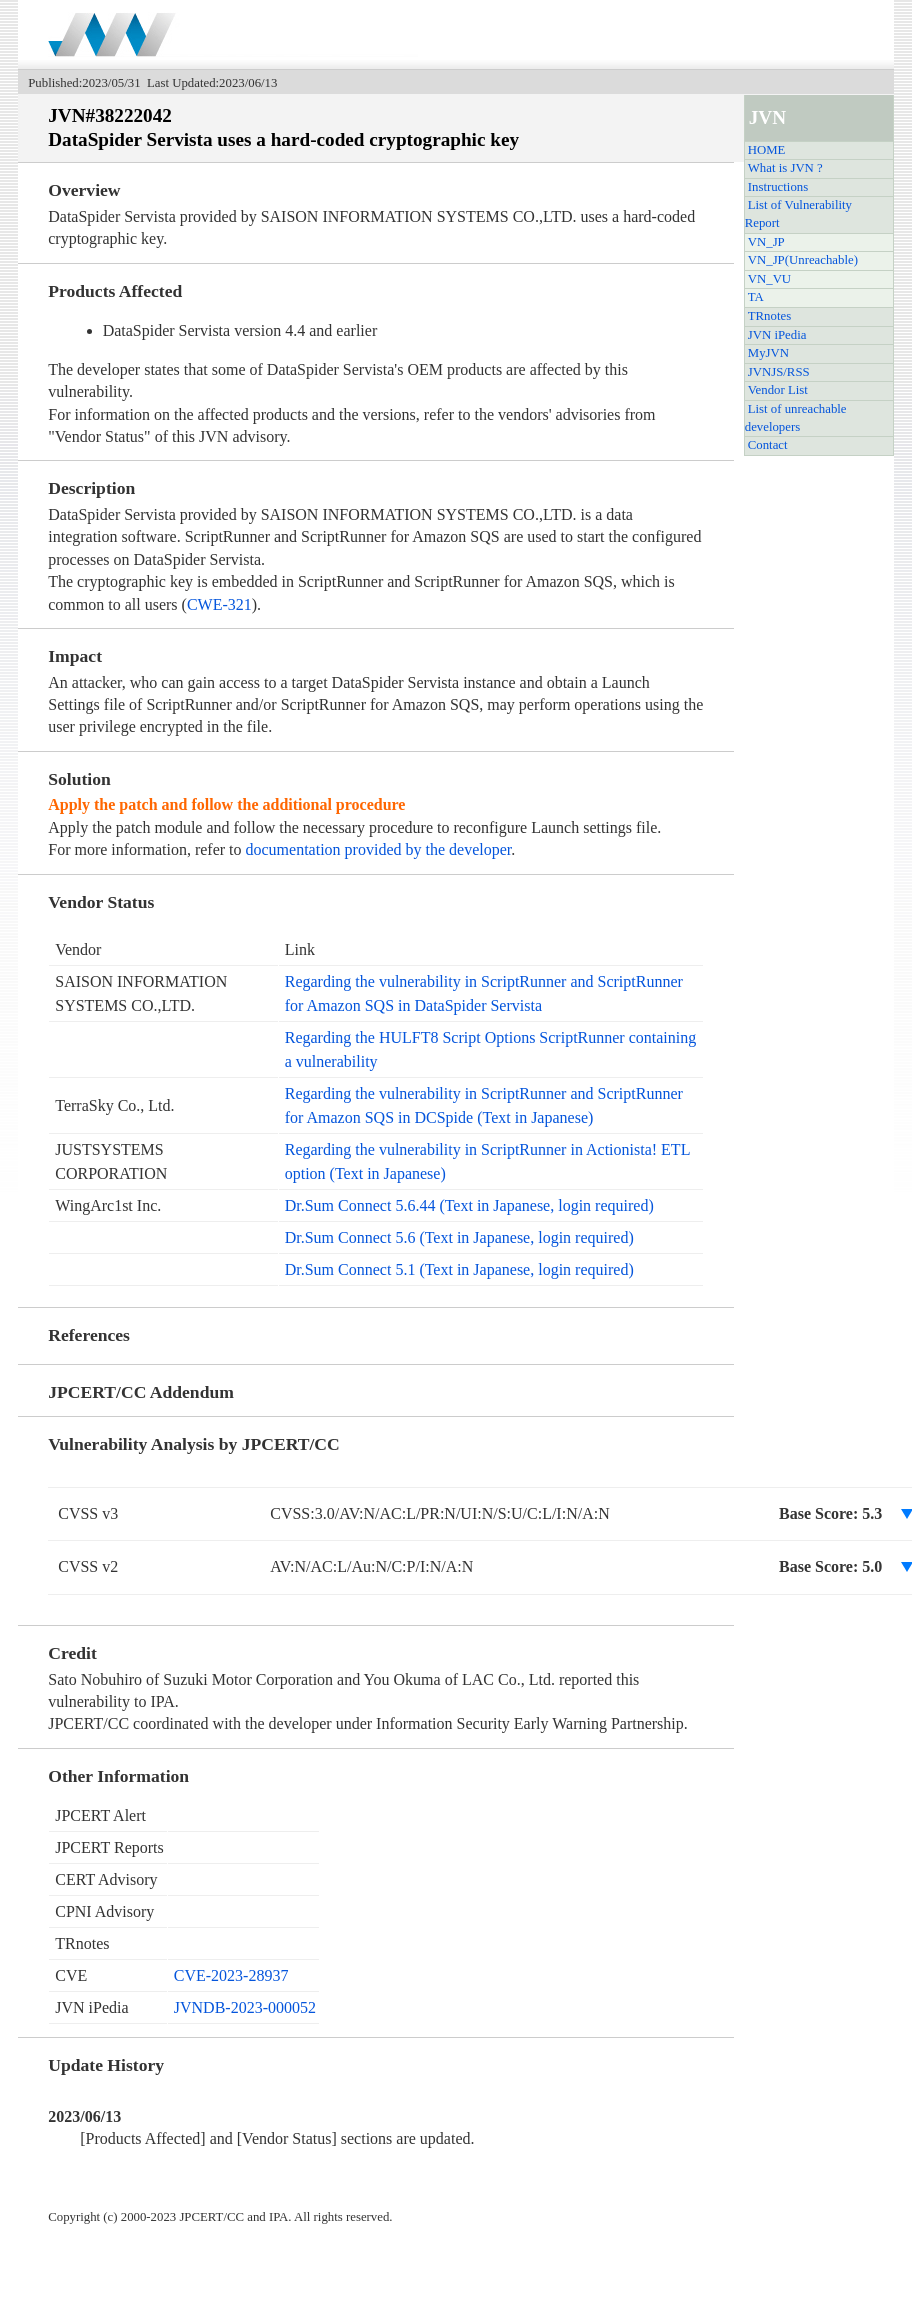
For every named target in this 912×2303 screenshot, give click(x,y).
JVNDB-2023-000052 (245, 2007)
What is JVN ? (785, 168)
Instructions (778, 187)
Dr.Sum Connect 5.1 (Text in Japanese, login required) (459, 1269)
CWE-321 (219, 604)
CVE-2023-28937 (231, 1975)
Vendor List (778, 390)
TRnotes (769, 316)
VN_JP (766, 242)
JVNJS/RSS (779, 372)
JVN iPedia (777, 335)
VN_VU (769, 279)
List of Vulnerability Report (798, 214)
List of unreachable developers (796, 418)
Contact (768, 445)
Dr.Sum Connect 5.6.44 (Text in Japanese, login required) (469, 1205)
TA (756, 297)
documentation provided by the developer (379, 849)
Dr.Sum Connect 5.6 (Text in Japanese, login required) (459, 1237)
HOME (767, 150)
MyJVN (768, 353)
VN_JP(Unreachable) (803, 260)
